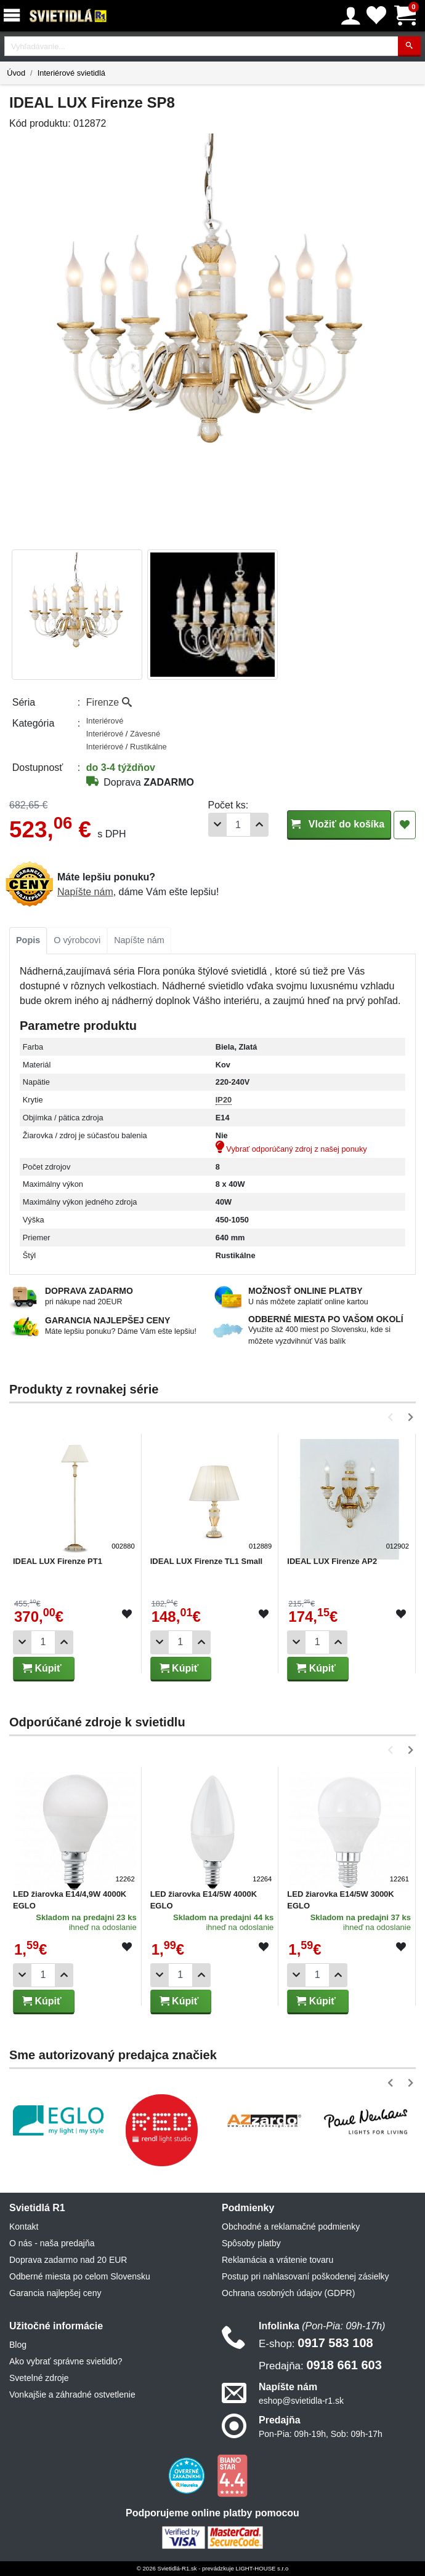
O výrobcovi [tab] (77, 940)
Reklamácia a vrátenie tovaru (277, 2260)
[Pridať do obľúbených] (405, 825)
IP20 (224, 1099)
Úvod (16, 73)
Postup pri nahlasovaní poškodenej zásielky (305, 2276)
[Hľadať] (409, 46)
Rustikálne (148, 746)
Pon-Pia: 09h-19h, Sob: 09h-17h (320, 2434)
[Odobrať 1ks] (217, 825)
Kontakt (23, 2226)
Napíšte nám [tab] (139, 940)
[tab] (28, 940)
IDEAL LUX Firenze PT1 (57, 1561)
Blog (17, 2345)
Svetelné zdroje (39, 2378)
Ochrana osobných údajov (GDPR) (288, 2293)
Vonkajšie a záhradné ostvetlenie (72, 2394)
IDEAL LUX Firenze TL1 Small (206, 1561)
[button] (392, 1417)
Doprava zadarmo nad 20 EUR (68, 2260)
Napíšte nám (85, 892)
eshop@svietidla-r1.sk (301, 2401)
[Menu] (14, 16)
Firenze (109, 702)
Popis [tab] (28, 940)
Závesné (145, 733)
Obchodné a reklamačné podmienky (291, 2226)
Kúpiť (42, 1668)
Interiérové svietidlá (71, 73)
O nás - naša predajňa (52, 2243)
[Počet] (238, 825)
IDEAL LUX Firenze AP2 (332, 1561)
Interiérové (104, 720)
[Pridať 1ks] (259, 825)
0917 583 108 (316, 2343)
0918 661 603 (320, 2365)
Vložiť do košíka (339, 824)
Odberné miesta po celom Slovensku (79, 2276)
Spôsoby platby (251, 2243)
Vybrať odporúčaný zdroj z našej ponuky (291, 1149)
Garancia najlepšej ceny (55, 2293)
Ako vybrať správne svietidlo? (65, 2361)
